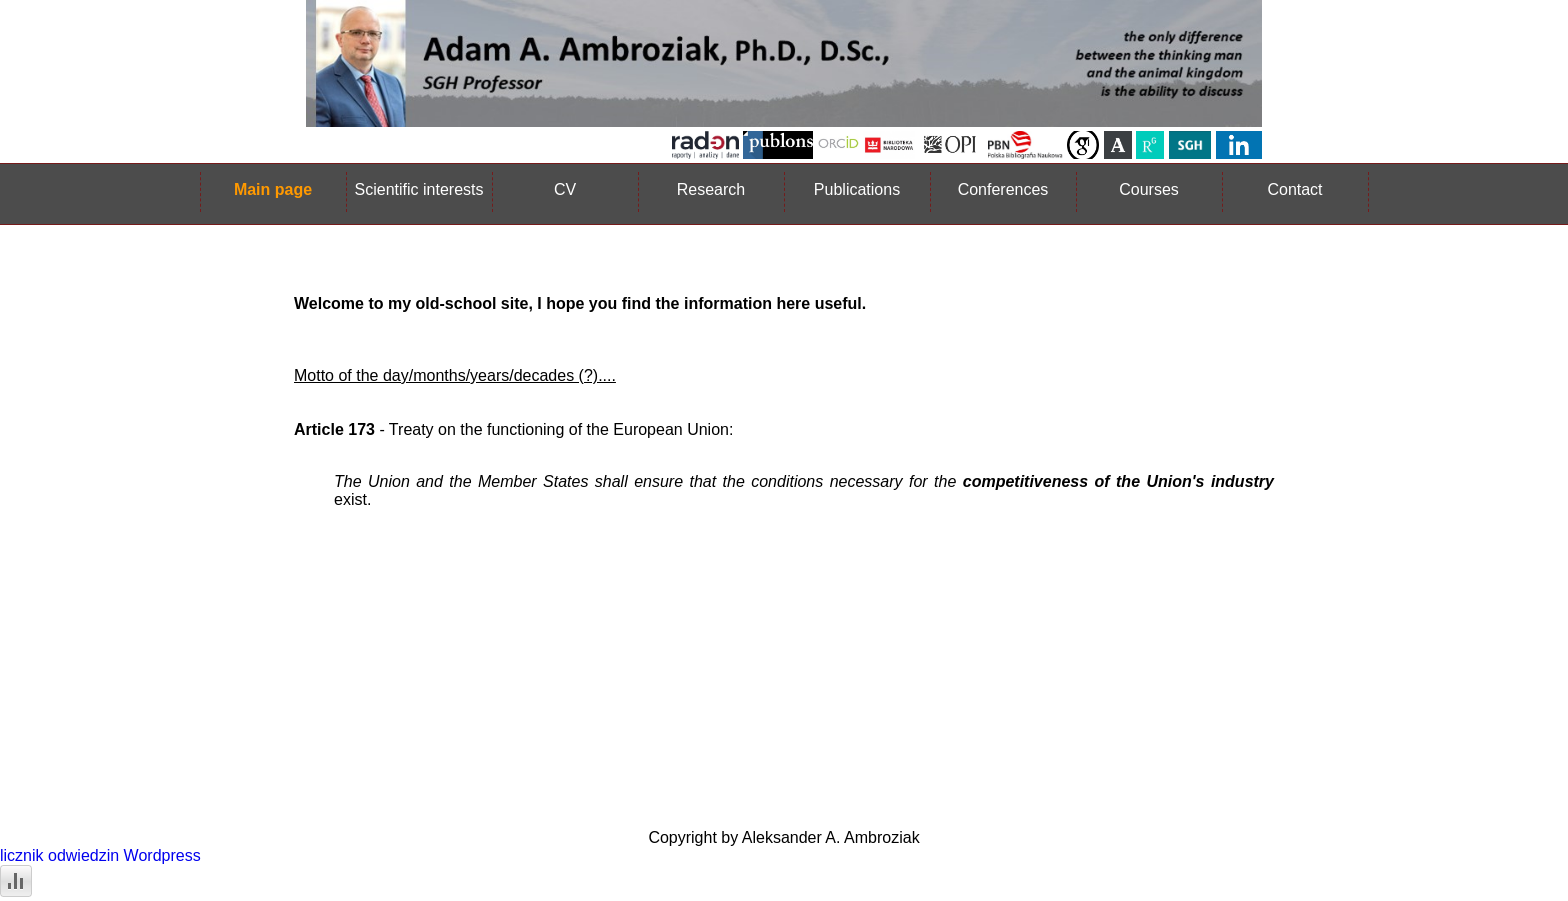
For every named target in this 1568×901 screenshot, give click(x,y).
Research (711, 189)
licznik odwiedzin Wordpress (100, 855)
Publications (857, 189)
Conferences (1003, 189)
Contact (1294, 189)
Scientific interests (419, 189)
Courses (1149, 189)
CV (565, 189)
